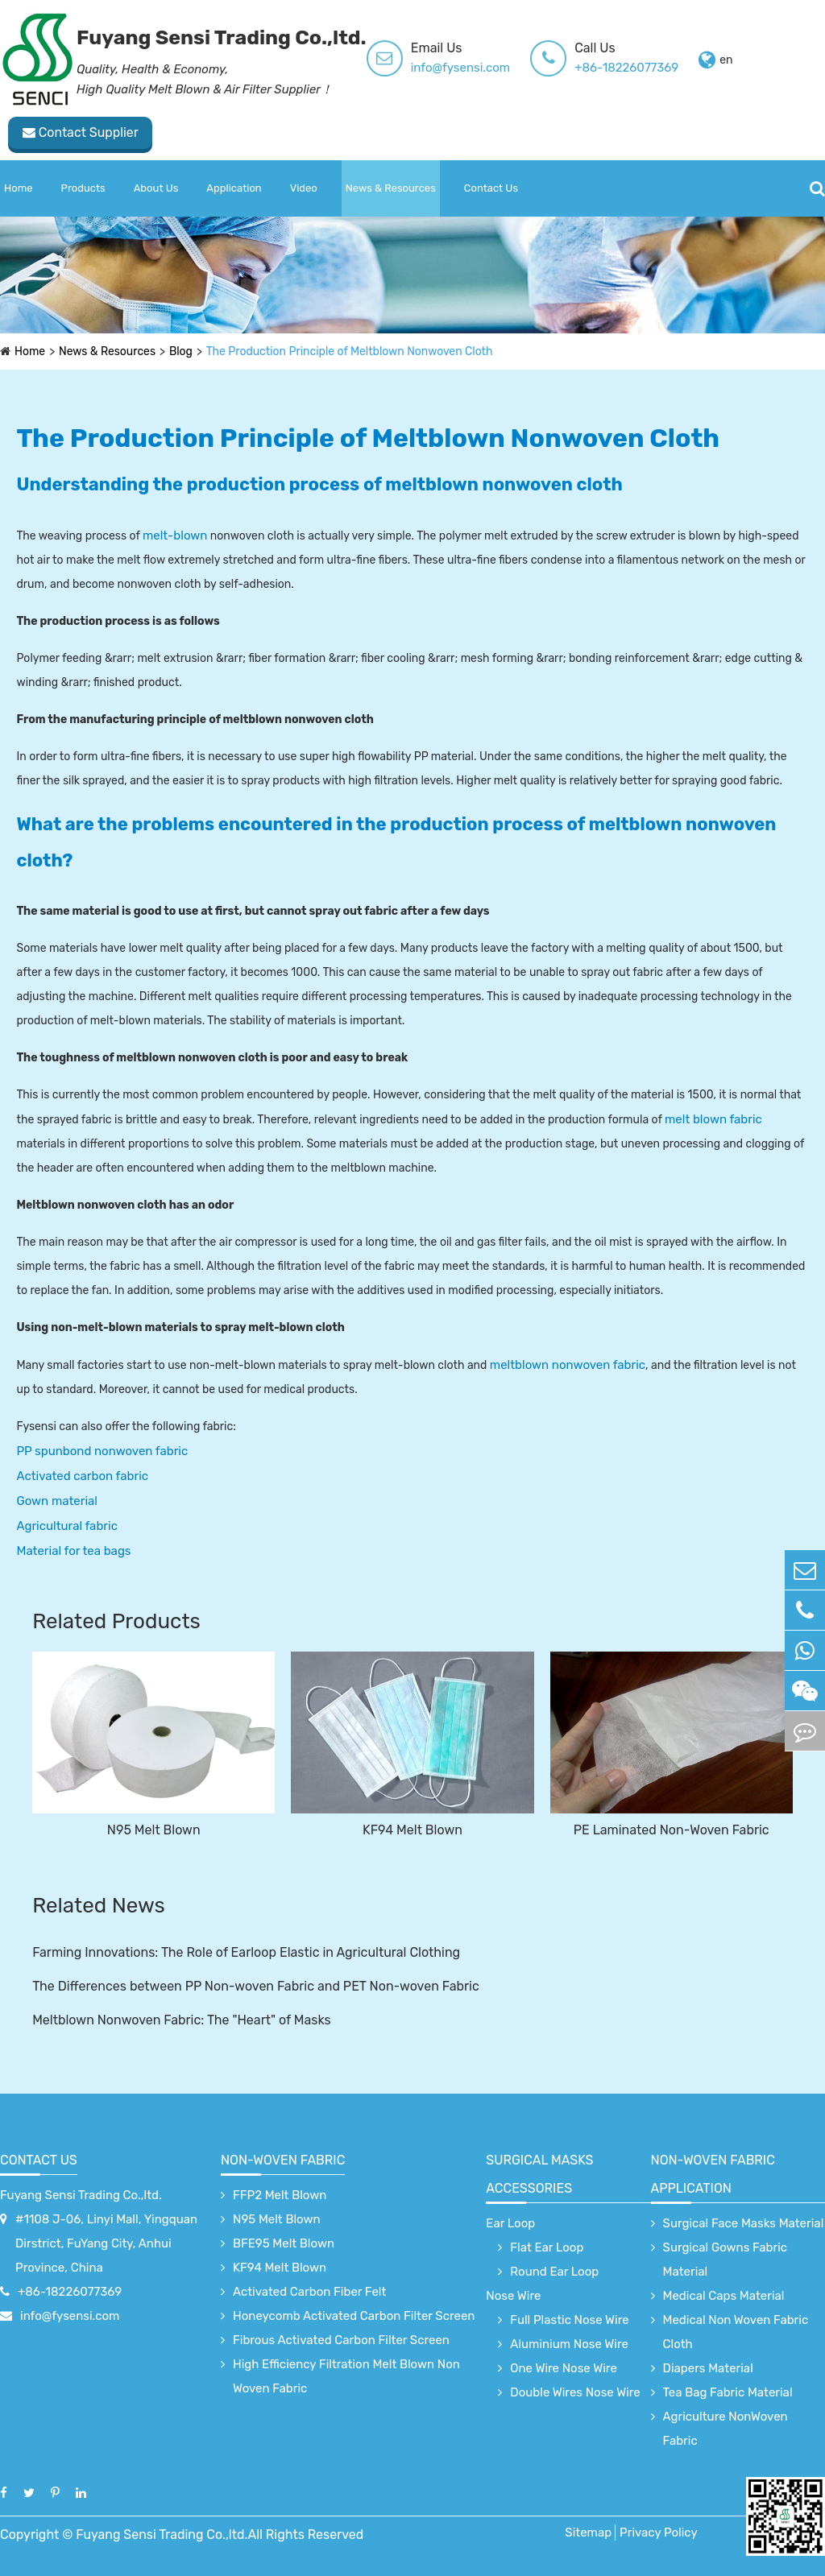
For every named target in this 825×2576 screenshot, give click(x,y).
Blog (181, 351)
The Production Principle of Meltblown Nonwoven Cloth (351, 351)
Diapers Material (708, 2368)
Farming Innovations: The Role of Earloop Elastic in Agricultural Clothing (246, 1952)
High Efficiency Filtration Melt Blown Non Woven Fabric (346, 2376)
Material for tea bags (73, 1551)
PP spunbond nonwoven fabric (102, 1451)
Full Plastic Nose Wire (569, 2320)
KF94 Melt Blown (412, 1830)
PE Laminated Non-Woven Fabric (671, 1830)
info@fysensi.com (460, 67)
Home (18, 188)
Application (233, 188)
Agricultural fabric (66, 1526)
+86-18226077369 (626, 67)
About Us (156, 188)
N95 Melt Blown (154, 1830)
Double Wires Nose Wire (575, 2392)
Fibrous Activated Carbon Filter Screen (341, 2340)
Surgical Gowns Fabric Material (725, 2259)
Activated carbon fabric (82, 1476)
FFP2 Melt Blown (279, 2195)
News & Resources (391, 188)
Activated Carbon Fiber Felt (309, 2291)
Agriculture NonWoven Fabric (725, 2428)
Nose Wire (513, 2296)
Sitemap (589, 2532)
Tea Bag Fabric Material (728, 2392)
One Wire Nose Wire (563, 2368)
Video (303, 188)
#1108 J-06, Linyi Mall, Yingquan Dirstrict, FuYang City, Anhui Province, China (106, 2243)
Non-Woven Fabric (283, 2160)
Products (83, 188)
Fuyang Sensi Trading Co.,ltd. (81, 2195)
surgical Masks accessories (539, 2174)
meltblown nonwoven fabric (567, 1365)
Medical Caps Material (724, 2296)
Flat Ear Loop (546, 2247)
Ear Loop (510, 2223)
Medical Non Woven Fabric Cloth (736, 2332)
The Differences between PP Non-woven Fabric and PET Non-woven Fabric (255, 1986)
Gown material (56, 1501)
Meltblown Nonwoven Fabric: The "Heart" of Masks (181, 2020)
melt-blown (175, 535)
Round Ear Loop (554, 2271)
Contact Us (491, 188)
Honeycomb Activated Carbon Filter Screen (354, 2316)
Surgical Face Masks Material (743, 2223)
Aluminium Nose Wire (569, 2344)
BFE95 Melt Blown (283, 2243)
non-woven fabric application (713, 2174)
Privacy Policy (659, 2532)
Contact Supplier (73, 132)
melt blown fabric (713, 1119)
